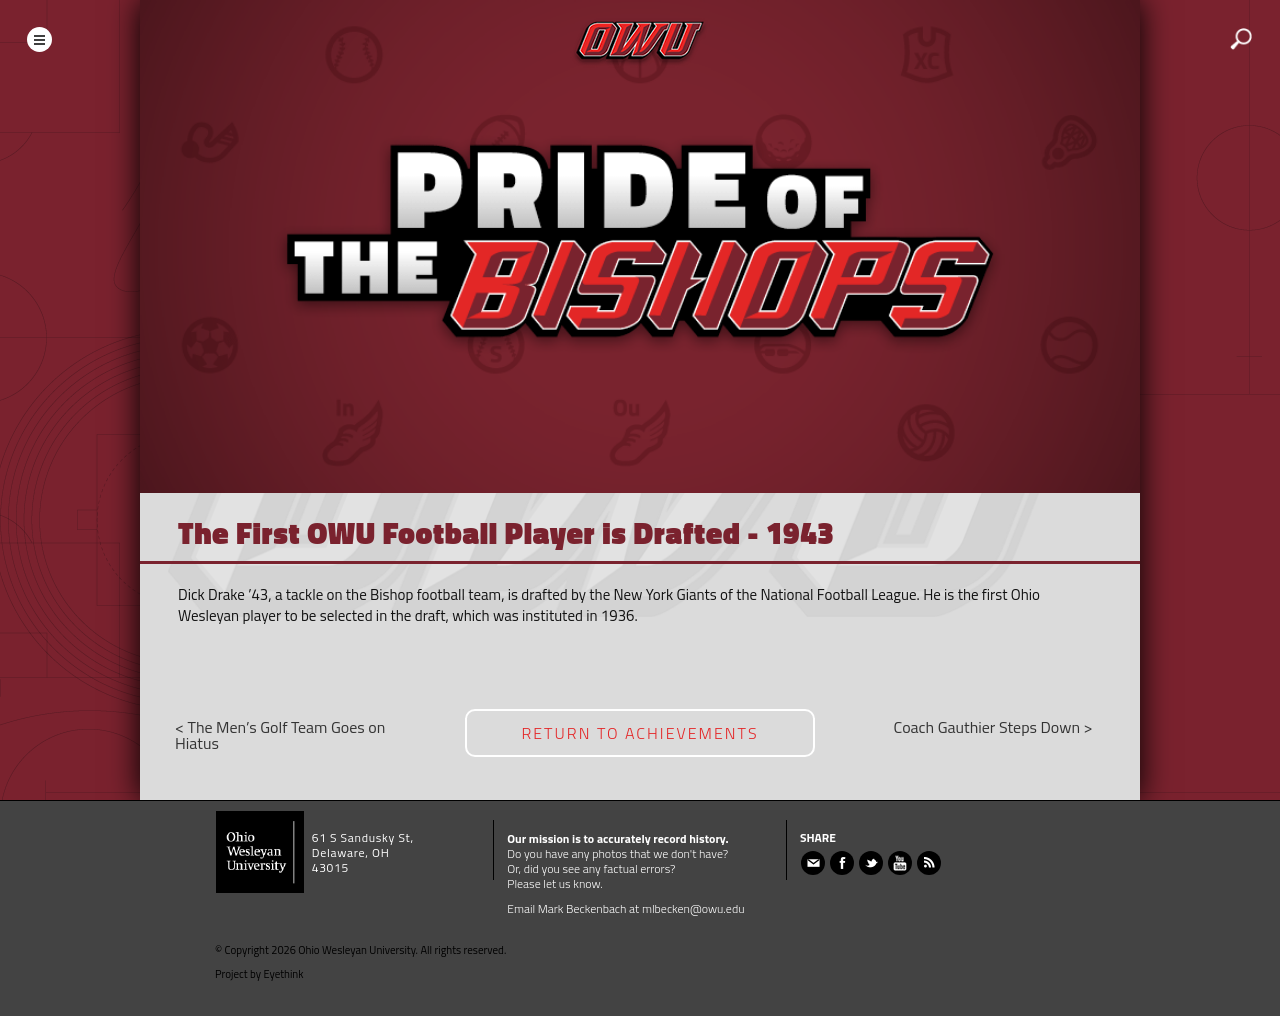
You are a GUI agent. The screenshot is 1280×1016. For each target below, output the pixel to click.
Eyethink (284, 974)
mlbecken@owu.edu (693, 908)
